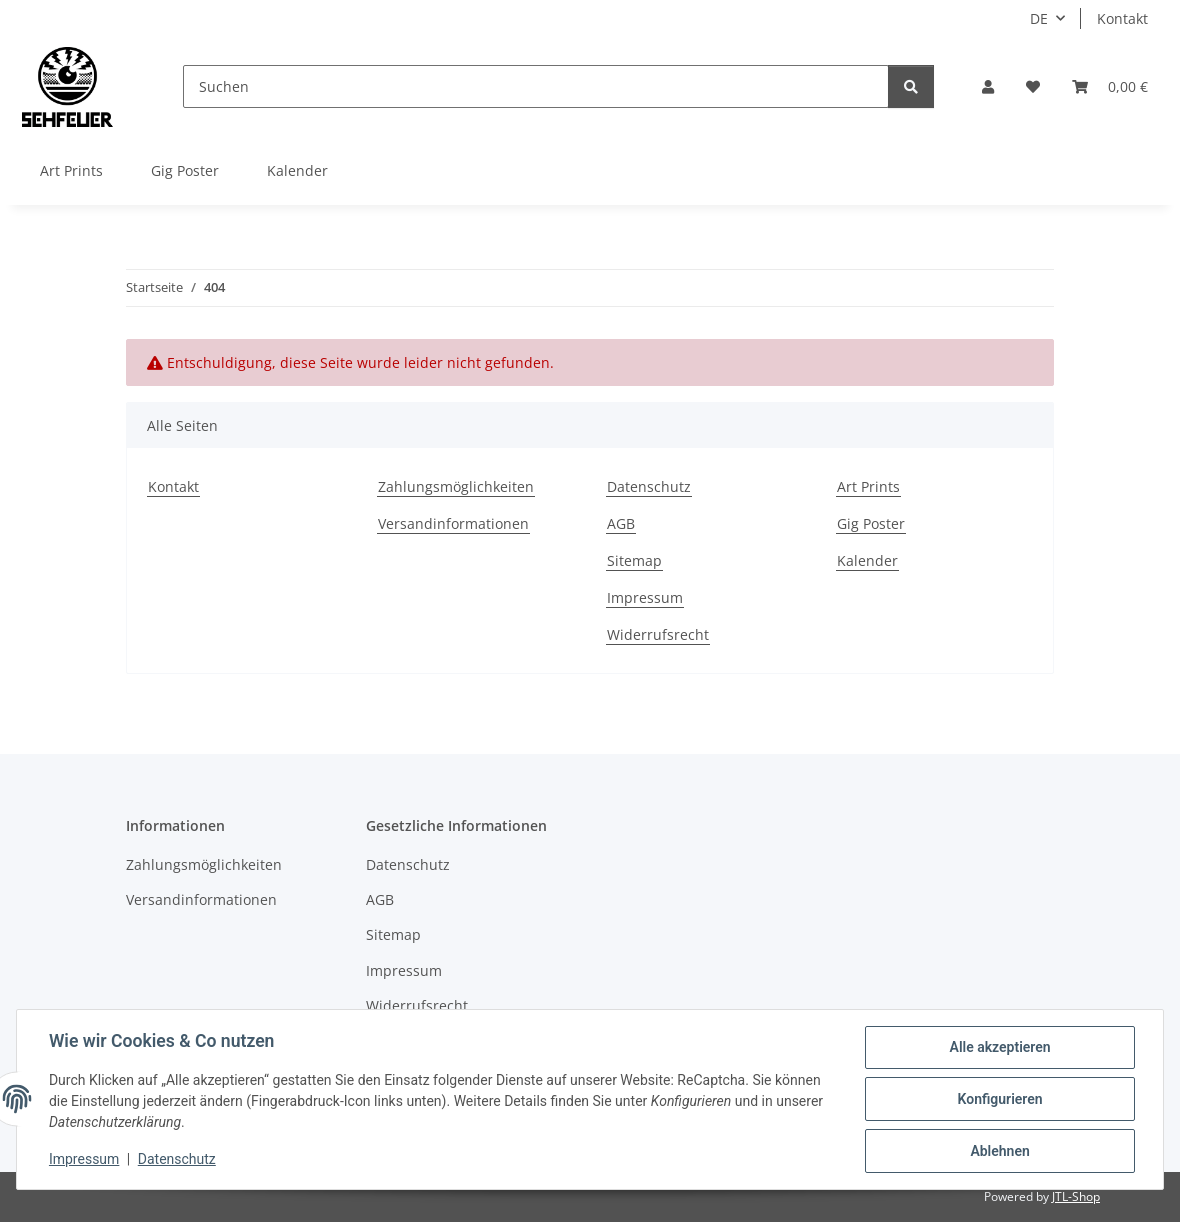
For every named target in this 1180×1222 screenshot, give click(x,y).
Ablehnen (999, 1151)
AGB (621, 523)
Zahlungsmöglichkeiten (456, 486)
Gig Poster (185, 170)
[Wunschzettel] (1033, 86)
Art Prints (71, 170)
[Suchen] (536, 86)
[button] (988, 86)
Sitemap (634, 560)
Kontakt (1122, 18)
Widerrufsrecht (658, 634)
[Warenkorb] (1110, 86)
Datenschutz (177, 1160)
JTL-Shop (1076, 1196)
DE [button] (1039, 18)
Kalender (297, 170)
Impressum (84, 1160)
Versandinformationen (453, 523)
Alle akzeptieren (999, 1047)
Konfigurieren (999, 1099)
